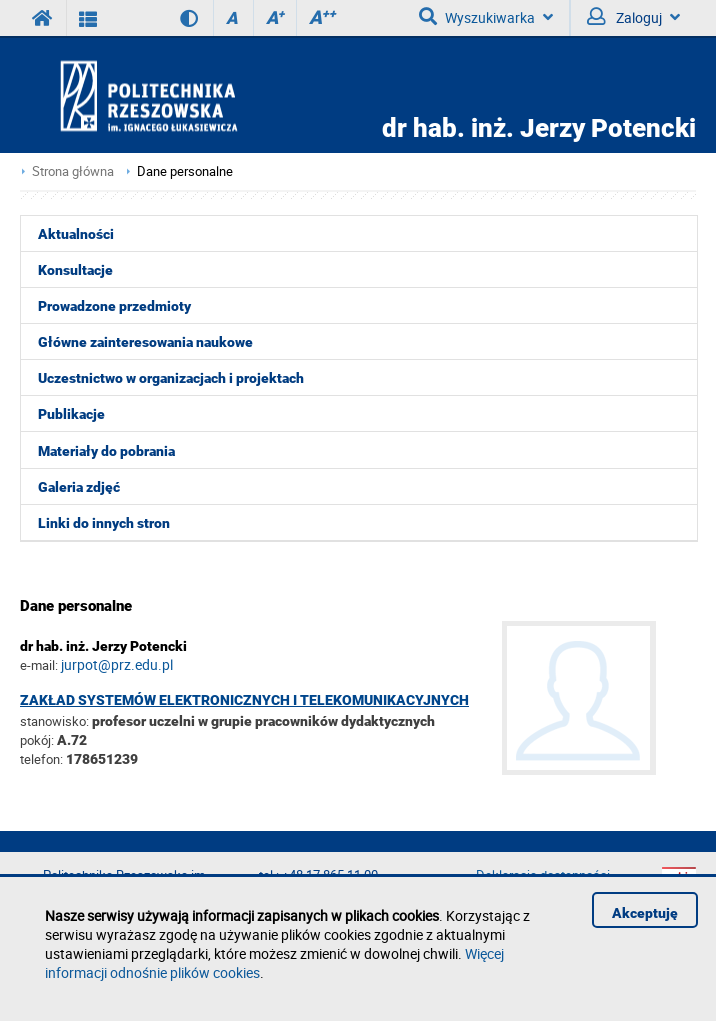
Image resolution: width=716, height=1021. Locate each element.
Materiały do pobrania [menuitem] (106, 451)
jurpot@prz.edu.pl (117, 664)
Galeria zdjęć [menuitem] (79, 487)
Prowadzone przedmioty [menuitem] (114, 306)
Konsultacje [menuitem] (75, 270)
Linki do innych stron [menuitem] (104, 523)
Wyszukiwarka (486, 17)
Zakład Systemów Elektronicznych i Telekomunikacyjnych (244, 700)
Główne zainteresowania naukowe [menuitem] (145, 342)
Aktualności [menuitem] (76, 234)
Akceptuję (645, 913)
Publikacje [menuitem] (71, 414)
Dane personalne (185, 171)
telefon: (41, 759)
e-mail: (39, 665)
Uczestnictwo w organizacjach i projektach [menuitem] (171, 378)
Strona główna (73, 171)
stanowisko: (54, 721)
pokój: (38, 740)
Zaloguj (633, 17)
